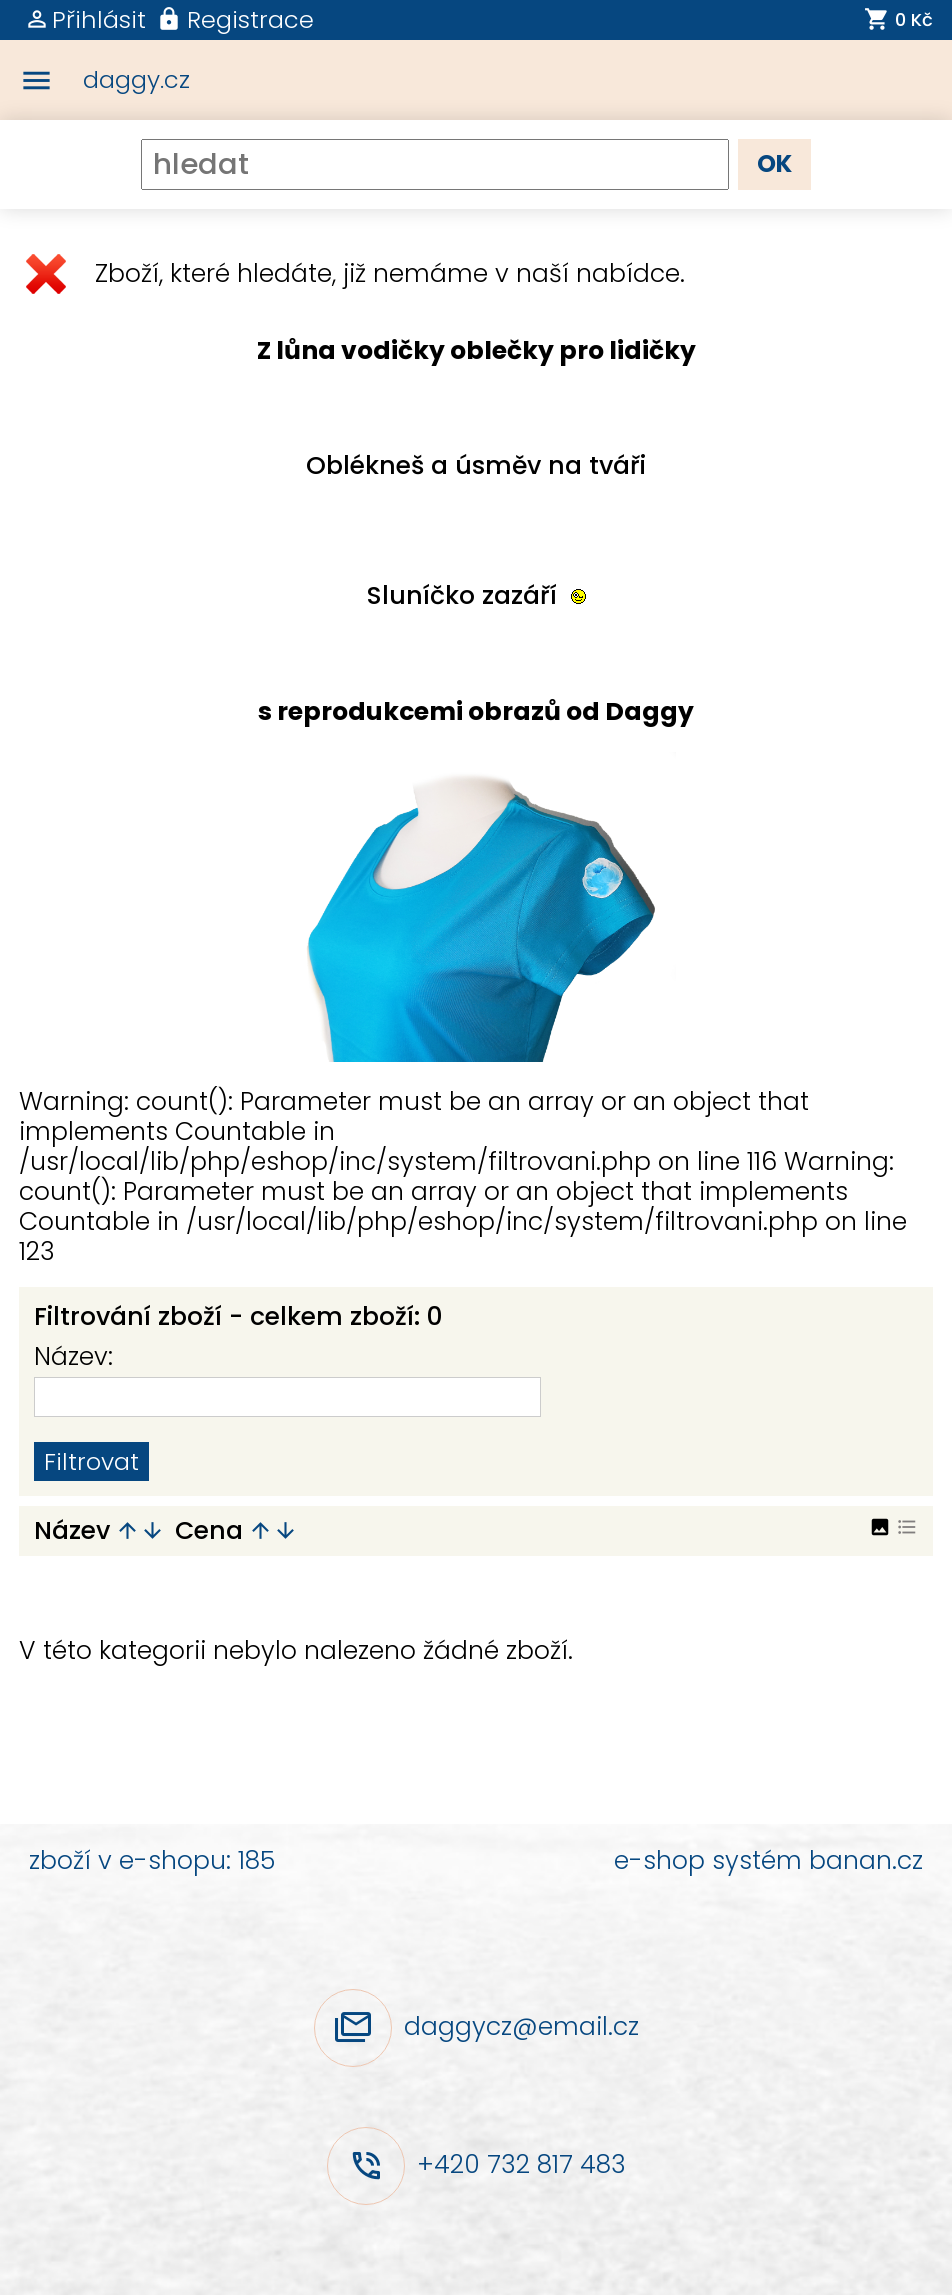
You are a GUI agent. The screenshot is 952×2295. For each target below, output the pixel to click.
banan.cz (866, 1860)
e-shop (659, 1860)
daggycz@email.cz (521, 2025)
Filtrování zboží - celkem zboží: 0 (238, 1316)
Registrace (250, 19)
